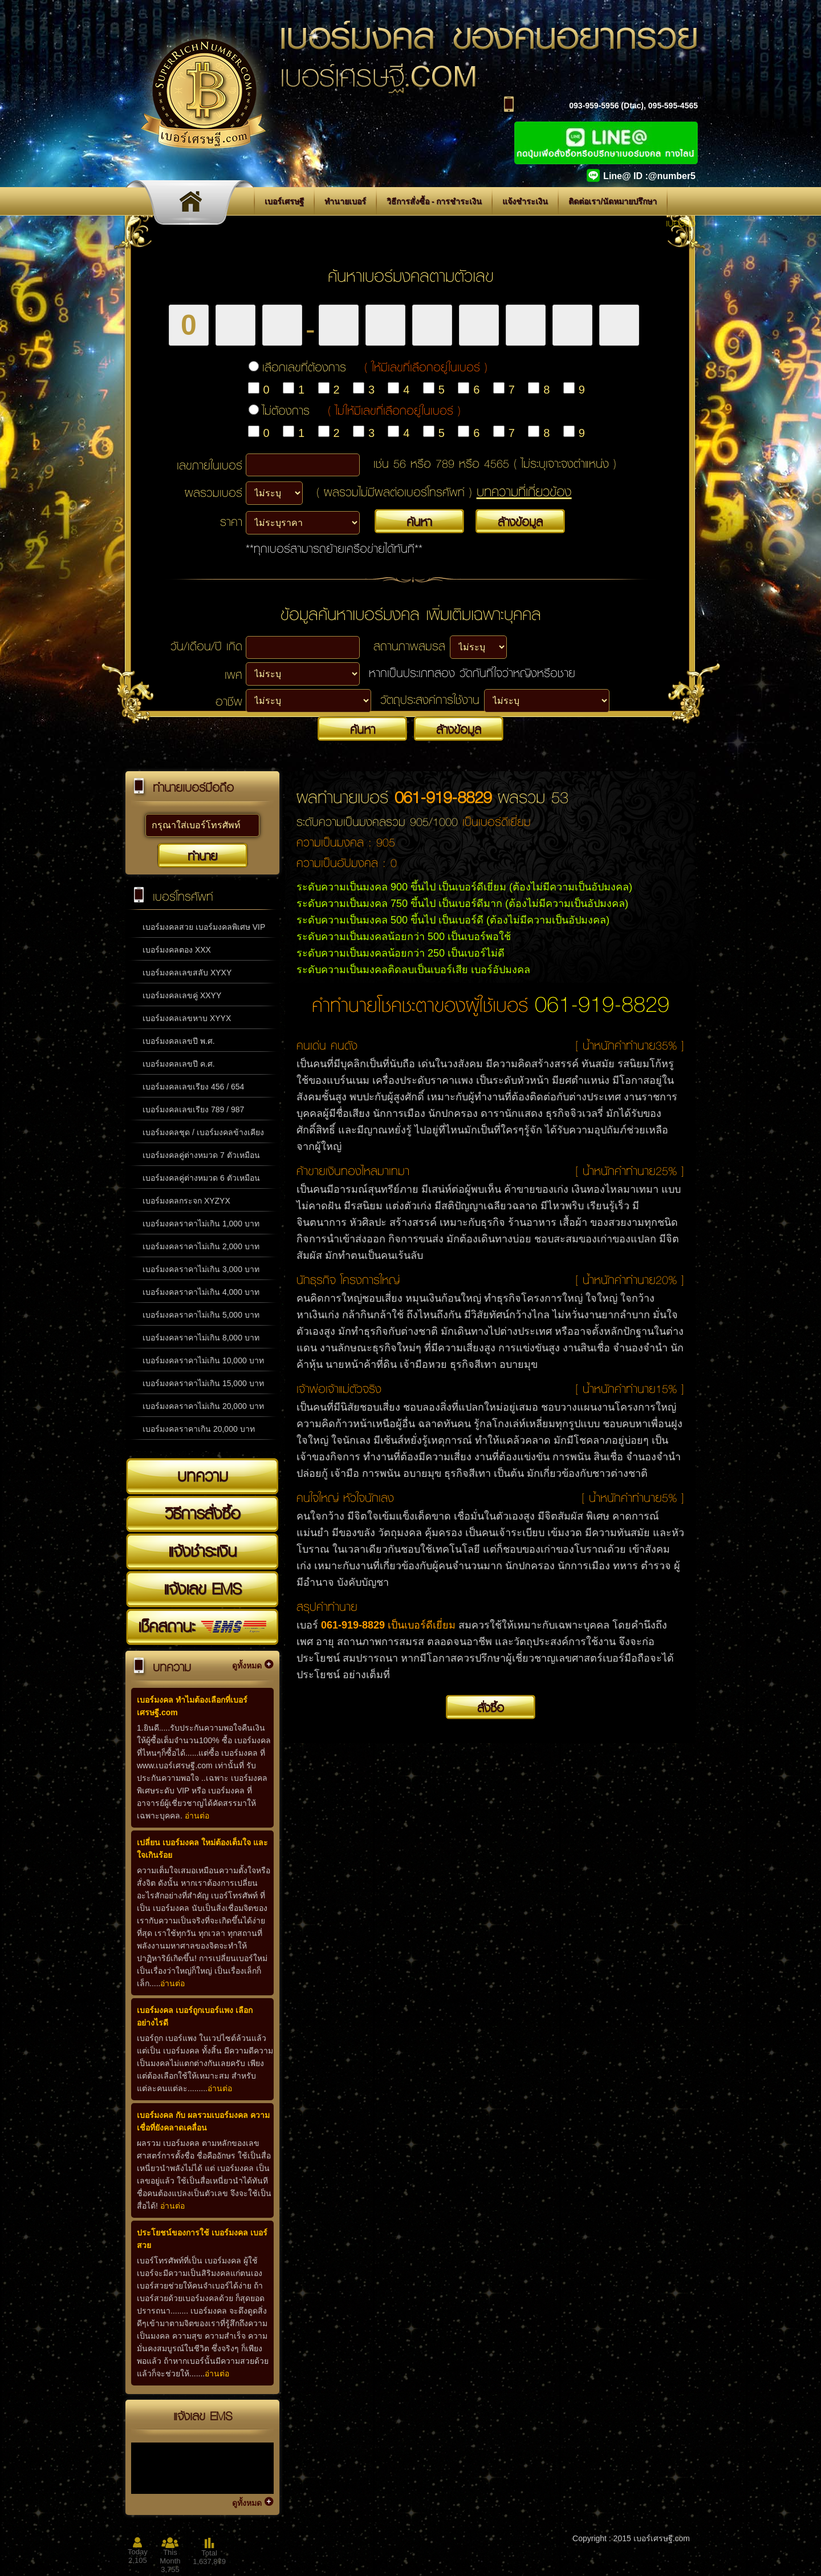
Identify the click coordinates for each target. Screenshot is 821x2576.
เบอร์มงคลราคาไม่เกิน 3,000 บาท (201, 1269)
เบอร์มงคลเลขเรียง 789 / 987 (193, 1109)
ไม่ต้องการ (361, 410)
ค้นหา (419, 521)
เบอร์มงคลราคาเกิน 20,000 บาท (199, 1428)
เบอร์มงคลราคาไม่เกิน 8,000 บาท (201, 1337)
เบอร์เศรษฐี (284, 201)
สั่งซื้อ (490, 1707)
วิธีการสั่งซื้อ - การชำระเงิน (434, 201)
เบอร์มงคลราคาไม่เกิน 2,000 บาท (201, 1246)
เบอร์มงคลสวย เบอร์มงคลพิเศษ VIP (204, 926)
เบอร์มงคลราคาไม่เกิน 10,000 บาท (203, 1360)
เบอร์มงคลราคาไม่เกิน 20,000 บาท (203, 1406)
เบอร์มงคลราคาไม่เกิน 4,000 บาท (201, 1292)
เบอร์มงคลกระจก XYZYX (186, 1200)
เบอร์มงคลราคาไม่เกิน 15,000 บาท (203, 1383)
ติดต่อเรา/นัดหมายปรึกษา (612, 201)
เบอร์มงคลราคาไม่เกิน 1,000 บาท (201, 1223)
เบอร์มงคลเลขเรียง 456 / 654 (193, 1086)
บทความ (202, 1475)
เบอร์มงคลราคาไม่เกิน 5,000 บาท (201, 1314)
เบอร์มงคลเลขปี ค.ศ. (179, 1063)
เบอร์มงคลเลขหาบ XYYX (187, 1018)
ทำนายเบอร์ (345, 201)
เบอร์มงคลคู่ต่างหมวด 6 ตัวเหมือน (201, 1177)
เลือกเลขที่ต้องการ (374, 367)
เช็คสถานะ (202, 1626)
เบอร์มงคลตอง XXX (177, 949)
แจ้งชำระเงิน (525, 201)
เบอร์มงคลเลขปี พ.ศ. (179, 1041)
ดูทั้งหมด (247, 1665)
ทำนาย (202, 855)
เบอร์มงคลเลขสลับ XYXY (187, 972)
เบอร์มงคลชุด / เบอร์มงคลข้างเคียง (203, 1132)
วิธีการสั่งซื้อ (202, 1513)
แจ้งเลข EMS (202, 1588)
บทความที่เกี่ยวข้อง (524, 491)
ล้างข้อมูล (520, 521)
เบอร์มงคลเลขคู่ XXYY (182, 995)
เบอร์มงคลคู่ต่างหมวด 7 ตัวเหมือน (201, 1155)
